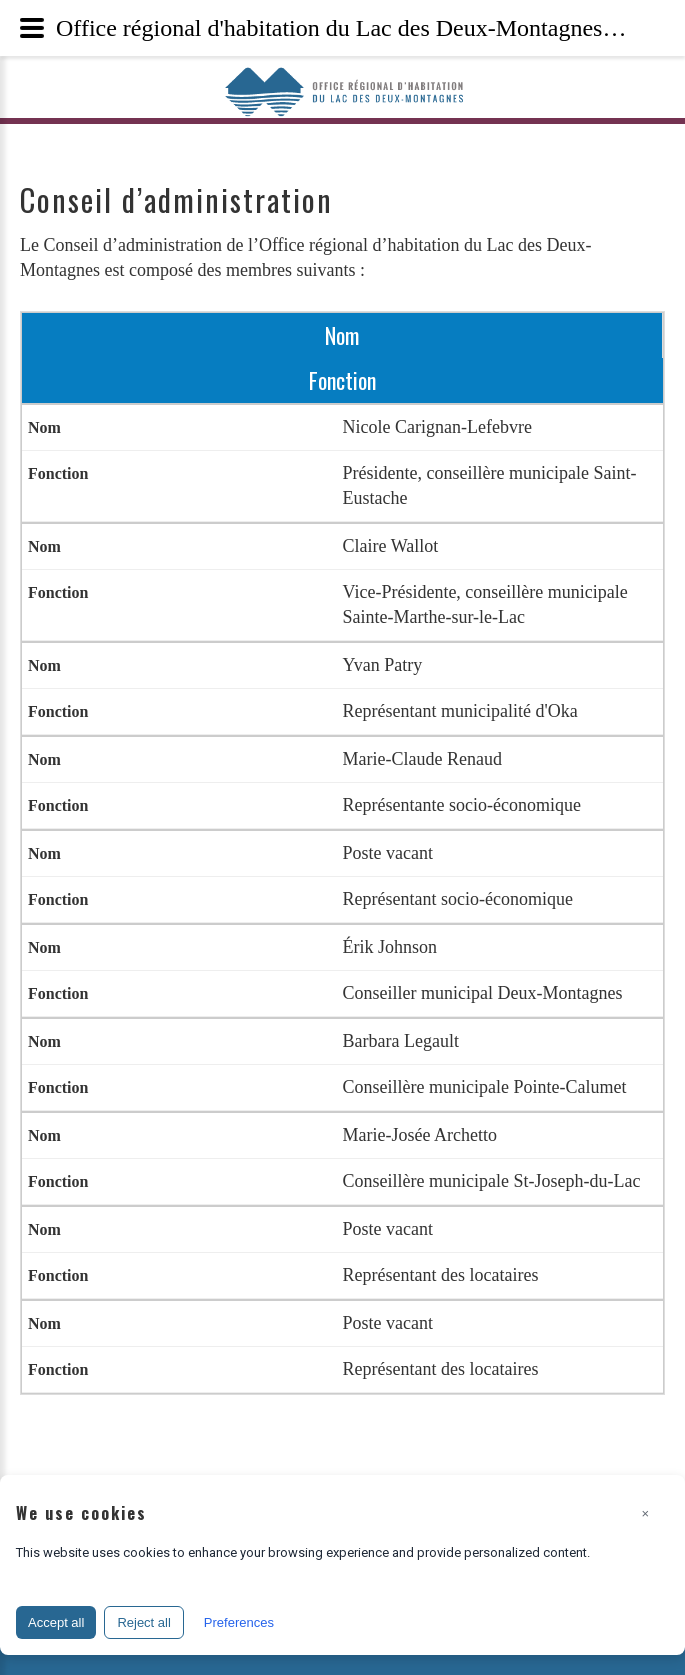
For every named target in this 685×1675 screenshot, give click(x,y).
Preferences (239, 1622)
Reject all (143, 1622)
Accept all (56, 1622)
